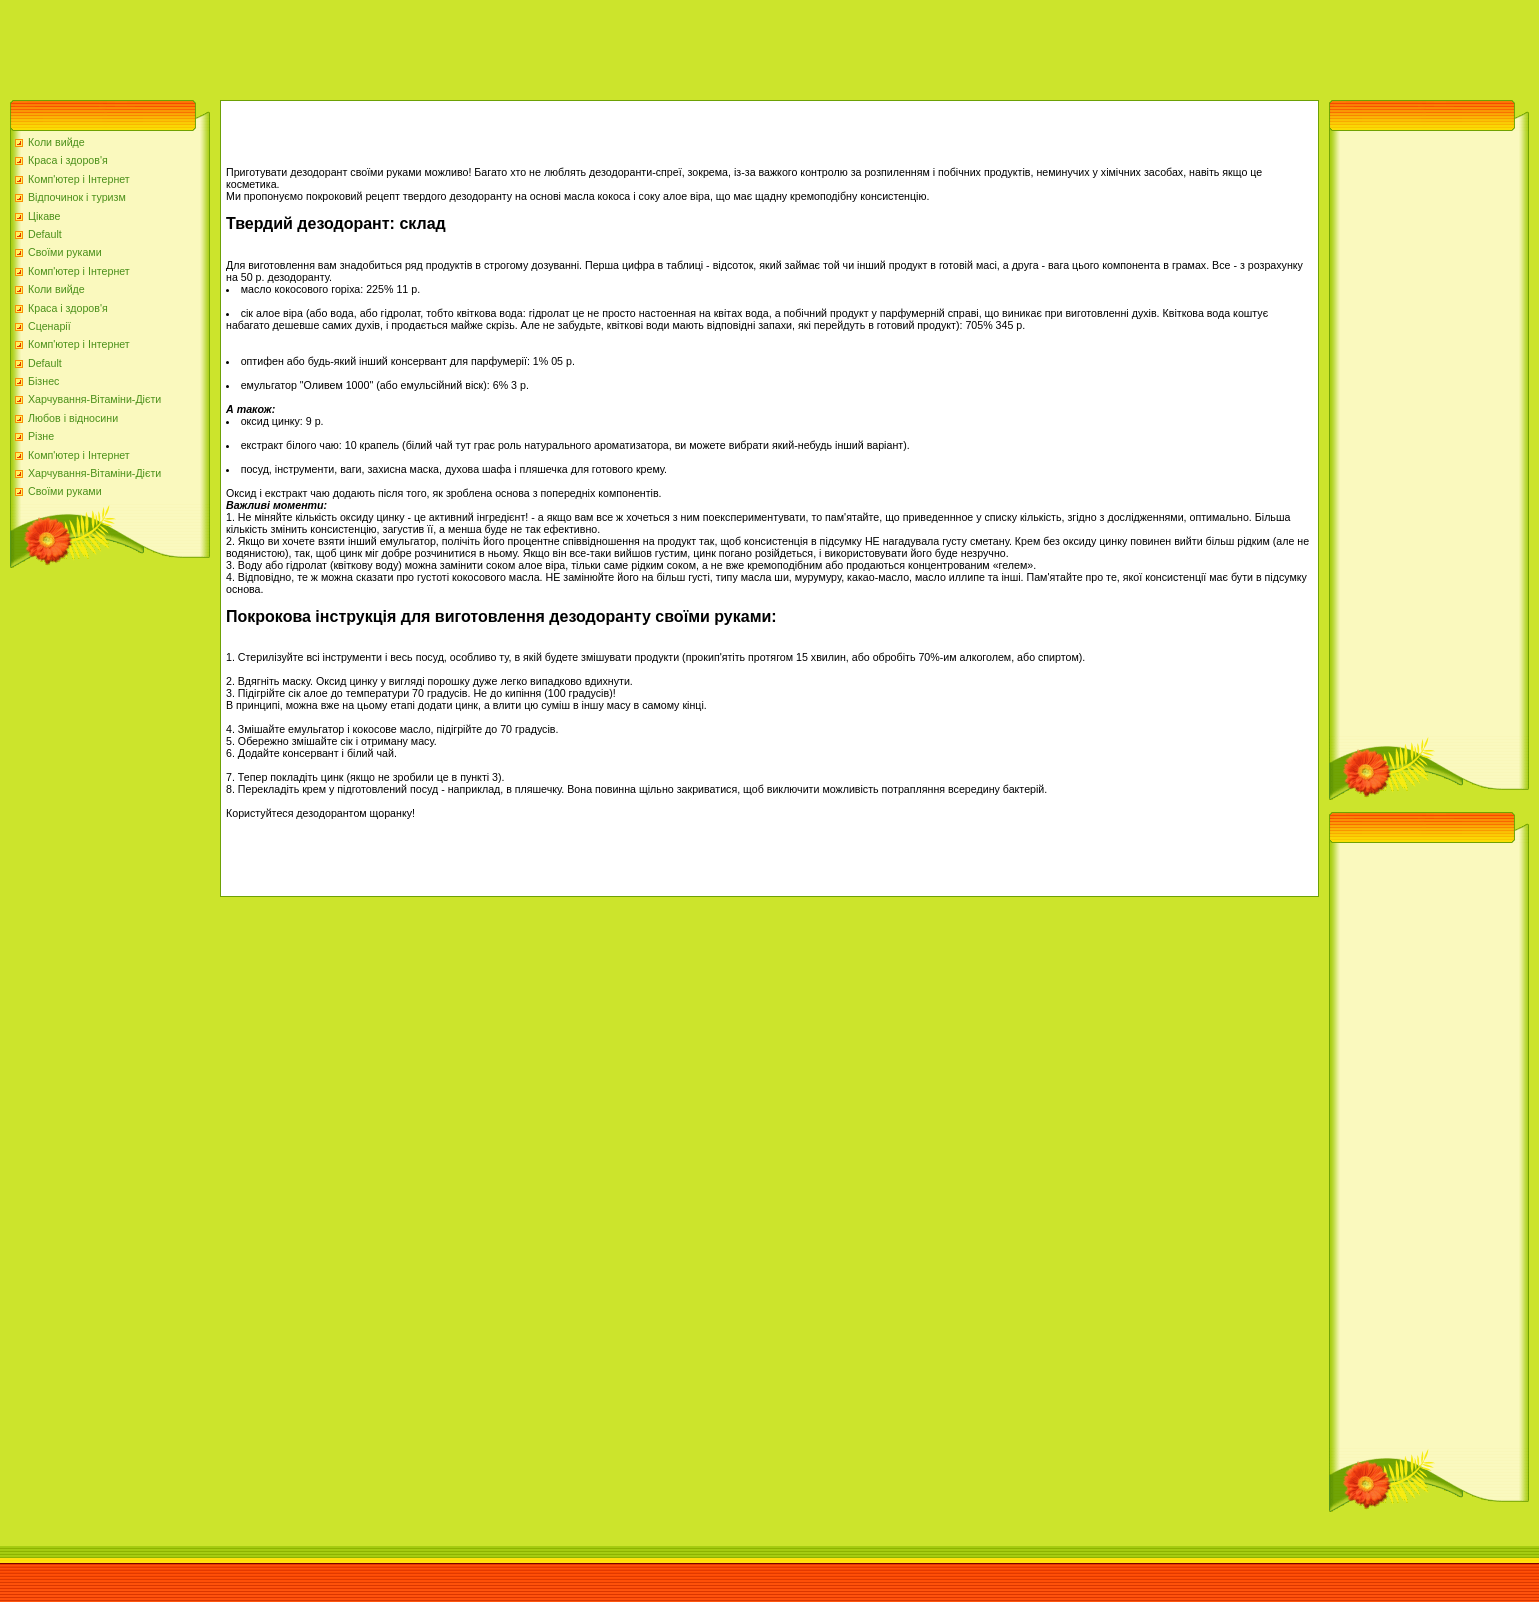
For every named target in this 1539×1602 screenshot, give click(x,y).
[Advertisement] (364, 45)
